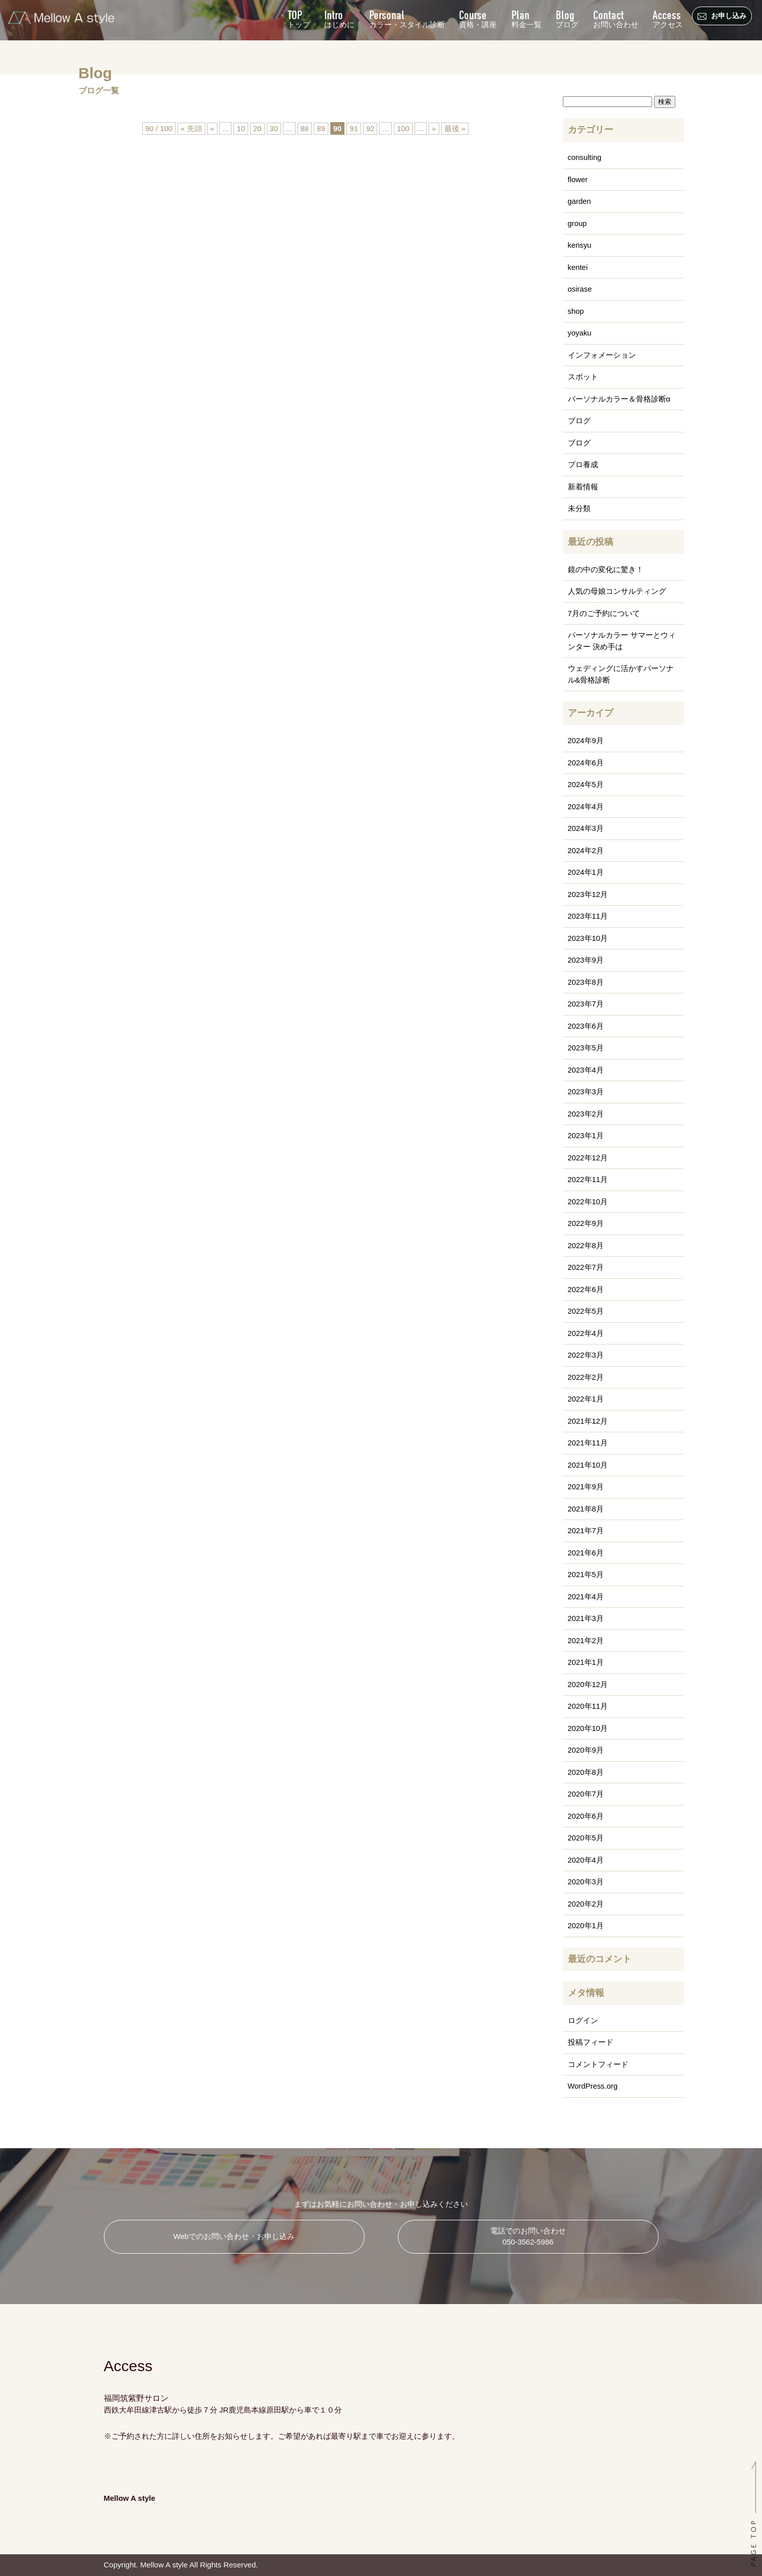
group (577, 223)
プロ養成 (583, 464)
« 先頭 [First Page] (191, 128)
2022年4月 (586, 1333)
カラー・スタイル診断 (405, 18)
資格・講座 (477, 18)
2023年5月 (586, 1047)
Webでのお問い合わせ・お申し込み (234, 2236)
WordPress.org (593, 2086)
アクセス (668, 18)
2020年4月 (586, 1860)
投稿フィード (590, 2042)
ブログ (566, 18)
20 (257, 128)
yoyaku (580, 332)
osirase (580, 289)
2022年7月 (586, 1267)
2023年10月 (588, 938)
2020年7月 (586, 1793)
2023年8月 (586, 982)
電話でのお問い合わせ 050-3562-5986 (528, 2236)
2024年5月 (586, 784)
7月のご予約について (604, 613)
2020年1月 (586, 1925)
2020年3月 (586, 1881)
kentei (578, 267)
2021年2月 (586, 1640)
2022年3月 (586, 1355)
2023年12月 (588, 894)
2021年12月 (588, 1421)
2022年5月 (586, 1311)
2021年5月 (586, 1574)
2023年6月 (586, 1026)
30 (273, 128)
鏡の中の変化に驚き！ (605, 569)
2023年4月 (586, 1070)
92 (370, 128)
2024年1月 (586, 872)
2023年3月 (586, 1091)
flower (578, 179)
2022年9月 (586, 1223)
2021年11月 (588, 1442)
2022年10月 (588, 1201)
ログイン (583, 2020)
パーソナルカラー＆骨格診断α (619, 399)
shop (576, 311)
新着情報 (583, 486)
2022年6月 (586, 1289)
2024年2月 (586, 850)
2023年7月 (586, 1003)
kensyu (580, 245)
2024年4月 (586, 806)
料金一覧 (525, 18)
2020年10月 (588, 1728)
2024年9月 (586, 740)
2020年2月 (586, 1903)
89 (321, 128)
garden (580, 201)
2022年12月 (588, 1157)
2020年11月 (588, 1706)
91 (353, 128)
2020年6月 (586, 1816)
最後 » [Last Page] (455, 128)
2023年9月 (586, 960)
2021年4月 (586, 1596)
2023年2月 (586, 1113)
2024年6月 (586, 762)
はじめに (338, 18)
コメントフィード (598, 2064)
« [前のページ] (212, 128)
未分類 (579, 508)
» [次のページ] (434, 128)
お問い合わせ (615, 18)
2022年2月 (586, 1377)
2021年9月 (586, 1486)
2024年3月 (586, 828)
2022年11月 (588, 1179)
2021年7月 (586, 1530)
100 (403, 128)
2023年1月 (586, 1135)
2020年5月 (586, 1837)
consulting (585, 157)
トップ (296, 18)
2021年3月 (586, 1618)
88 (304, 128)
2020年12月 (588, 1684)
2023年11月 (588, 916)
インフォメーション (602, 355)
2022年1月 (586, 1398)
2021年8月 (586, 1508)
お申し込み (723, 16)
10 (241, 128)
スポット (583, 376)
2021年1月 (586, 1662)
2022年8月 (586, 1245)
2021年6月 (586, 1552)
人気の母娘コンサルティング (617, 591)
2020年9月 (586, 1750)
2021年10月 (588, 1465)
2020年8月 (586, 1772)
